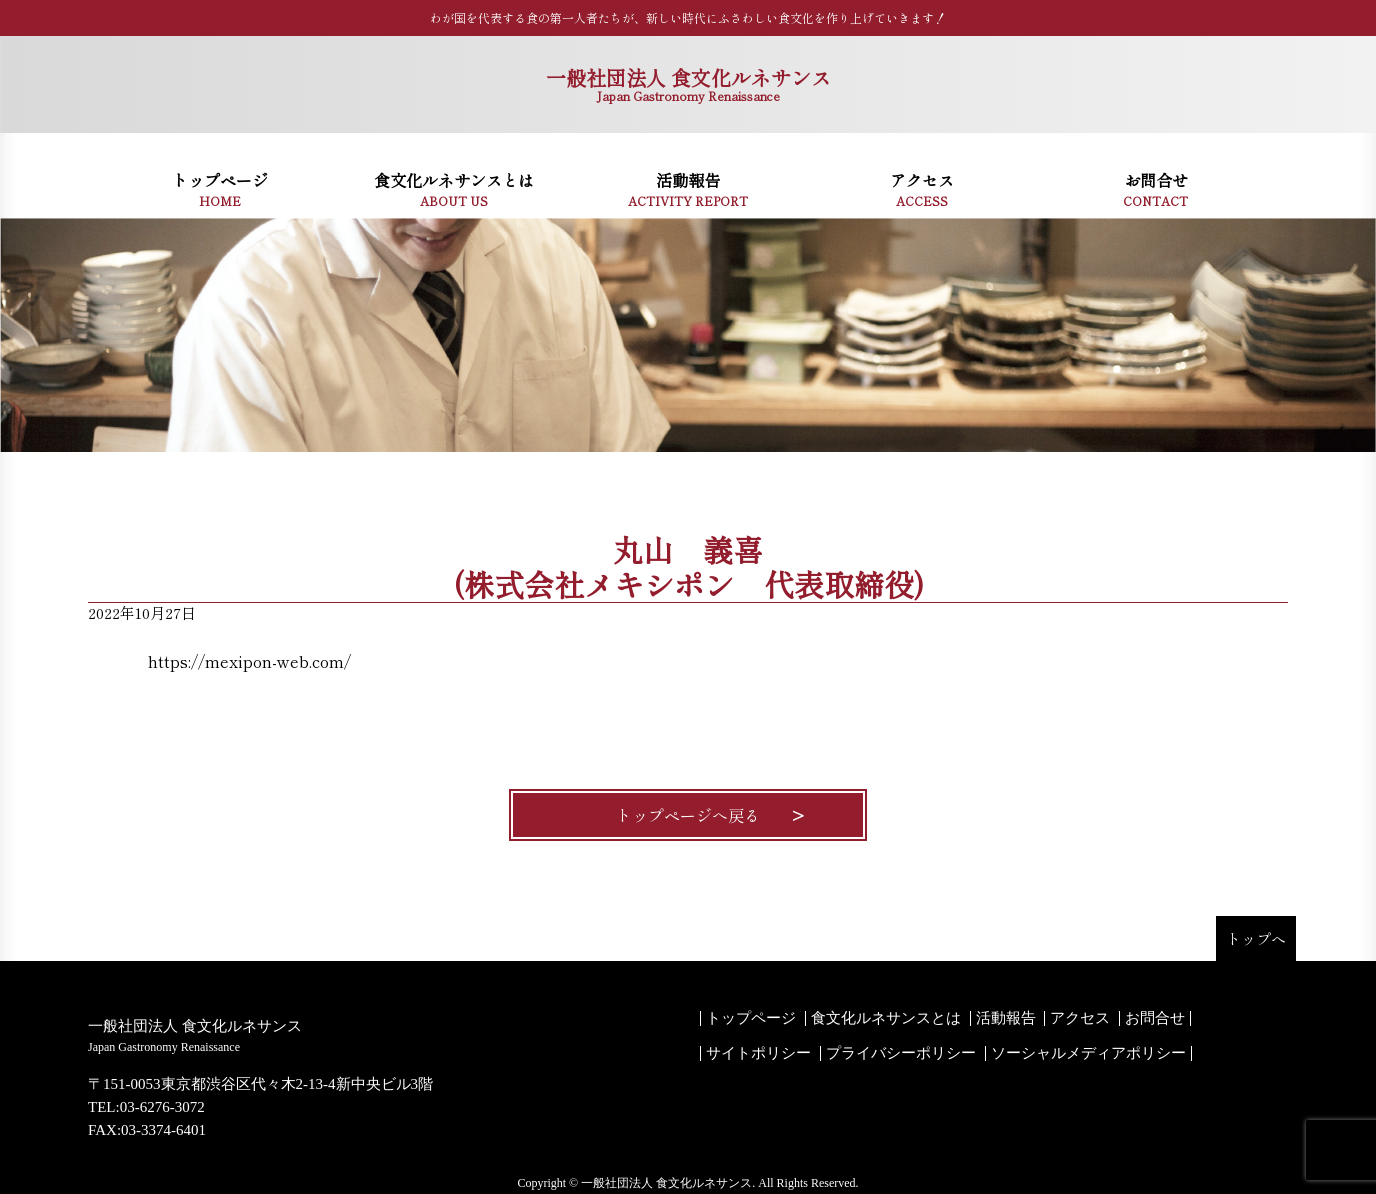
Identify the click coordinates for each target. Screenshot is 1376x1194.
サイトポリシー (758, 1053)
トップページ (751, 1018)
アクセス (1080, 1018)
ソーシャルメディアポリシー (1088, 1053)
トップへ (1256, 938)
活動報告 (1006, 1018)
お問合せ (1155, 1018)
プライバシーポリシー (901, 1053)
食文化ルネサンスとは (886, 1018)
